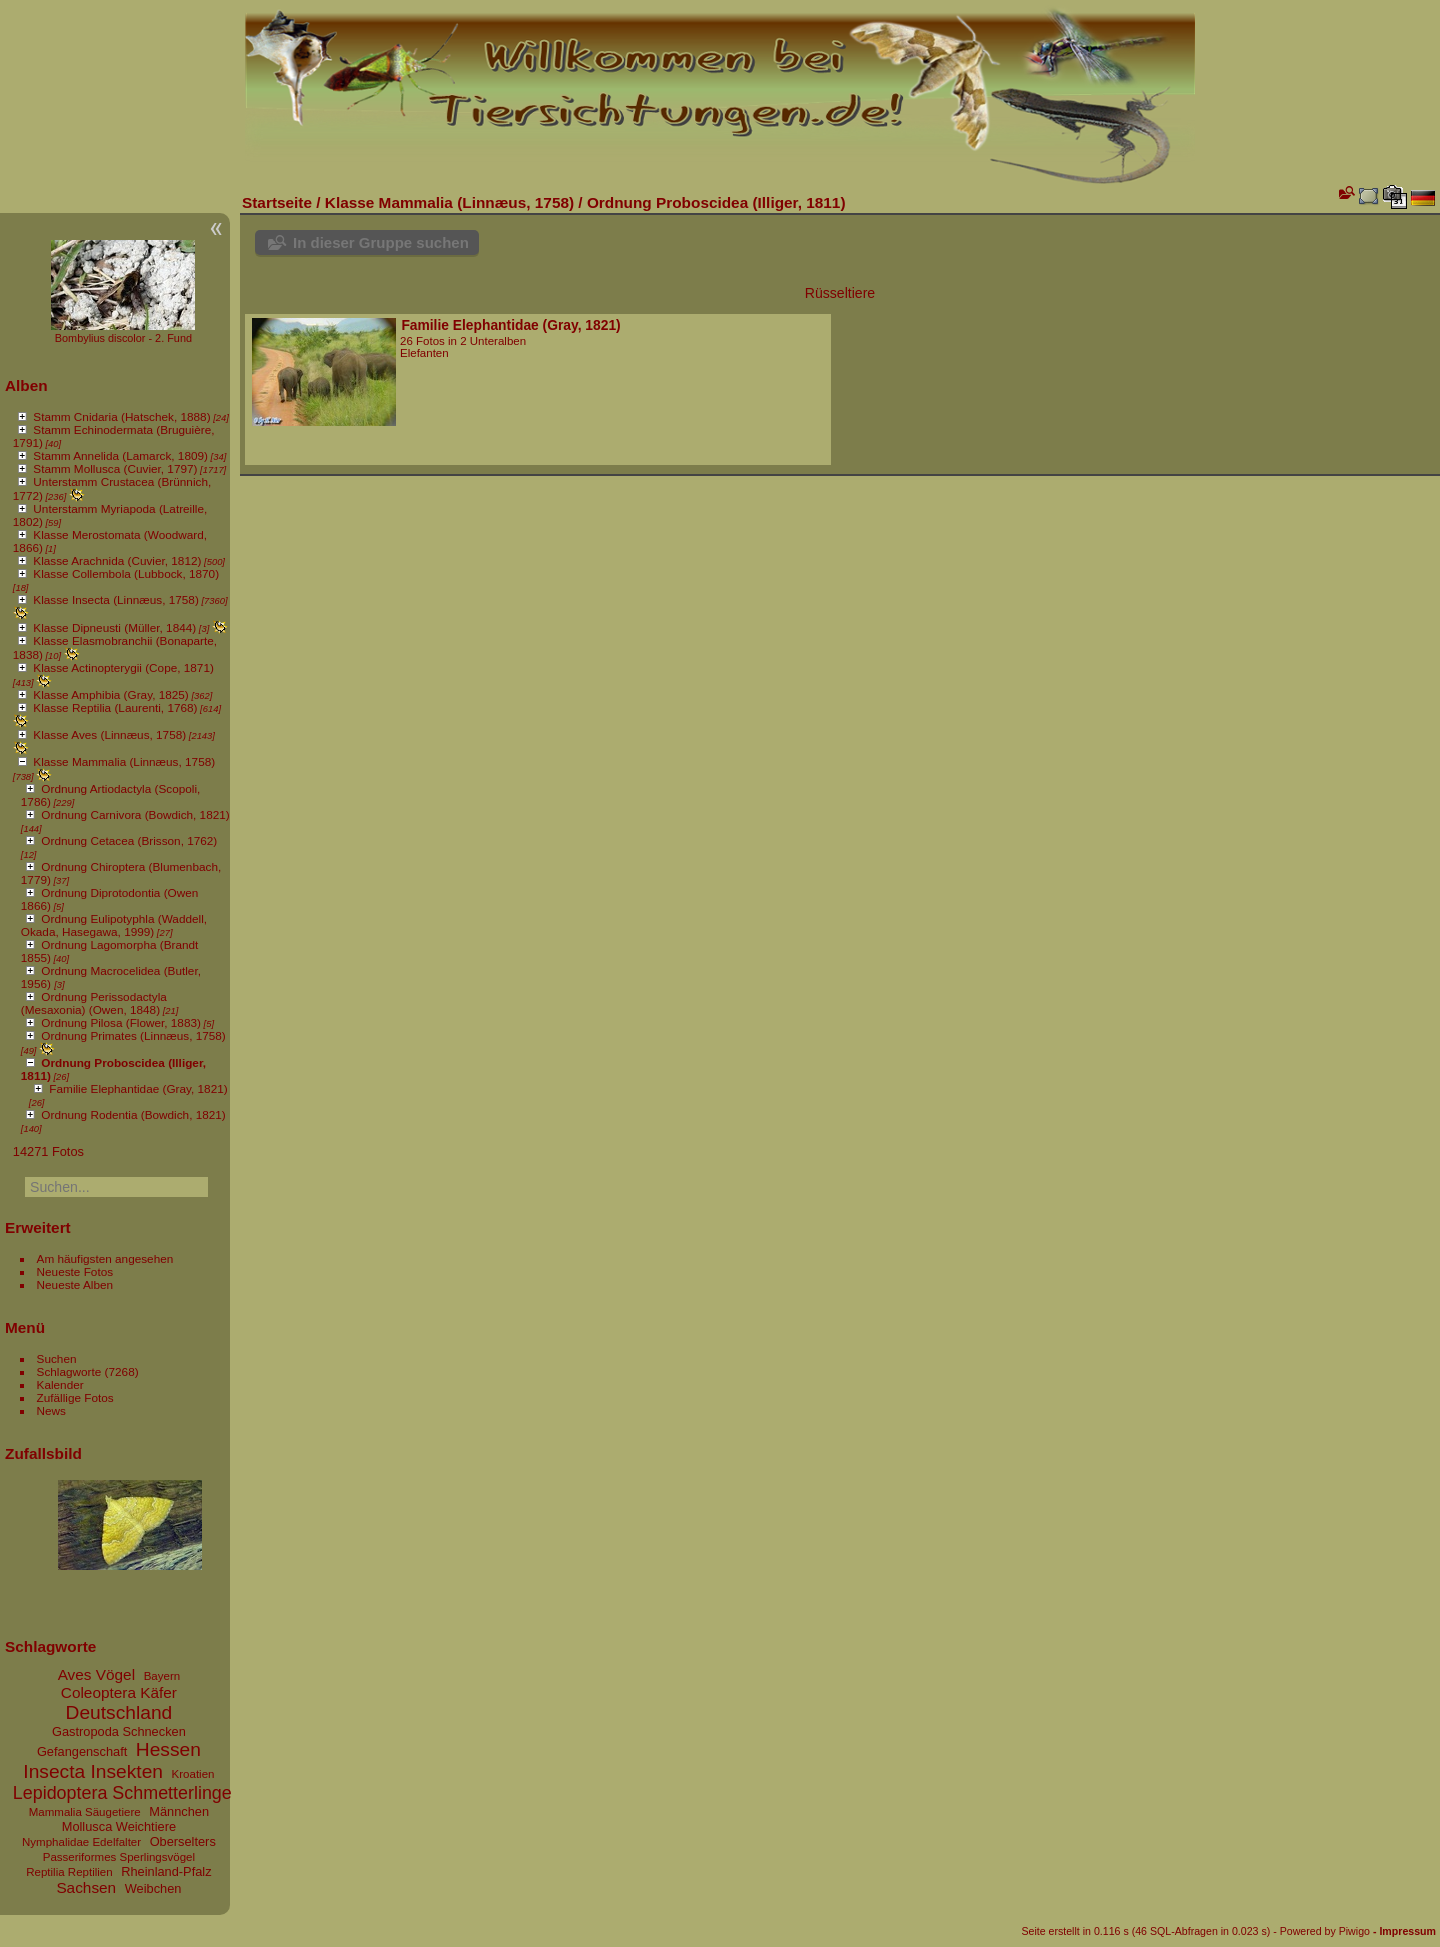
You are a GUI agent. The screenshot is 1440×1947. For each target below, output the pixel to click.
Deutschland (119, 1712)
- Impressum (1404, 1931)
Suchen (57, 1358)
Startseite (277, 202)
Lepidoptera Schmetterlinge (122, 1793)
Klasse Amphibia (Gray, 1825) (110, 694)
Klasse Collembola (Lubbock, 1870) (126, 573)
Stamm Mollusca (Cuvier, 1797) (115, 468)
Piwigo (1354, 1931)
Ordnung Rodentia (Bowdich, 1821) (133, 1114)
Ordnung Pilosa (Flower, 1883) (121, 1022)
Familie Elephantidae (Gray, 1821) (138, 1088)
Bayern (162, 1676)
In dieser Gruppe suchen (381, 242)
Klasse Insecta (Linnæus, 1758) (115, 599)
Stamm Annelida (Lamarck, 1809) (120, 455)
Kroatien (193, 1774)
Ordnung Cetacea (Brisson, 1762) (129, 840)
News (51, 1410)
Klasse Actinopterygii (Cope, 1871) (123, 667)
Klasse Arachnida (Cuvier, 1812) (117, 560)
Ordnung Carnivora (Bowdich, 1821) (135, 814)
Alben (26, 385)
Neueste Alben (75, 1284)
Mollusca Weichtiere (119, 1826)
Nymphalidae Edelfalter (81, 1842)
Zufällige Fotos (75, 1397)
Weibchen (153, 1888)
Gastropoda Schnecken (119, 1731)
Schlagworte (69, 1371)
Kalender (60, 1384)
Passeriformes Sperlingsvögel (119, 1857)
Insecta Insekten (93, 1771)
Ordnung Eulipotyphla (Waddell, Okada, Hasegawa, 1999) (114, 925)
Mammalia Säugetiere (85, 1812)
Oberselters (183, 1841)
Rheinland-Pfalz (166, 1871)
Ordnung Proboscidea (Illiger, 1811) (716, 202)
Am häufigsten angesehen (105, 1258)
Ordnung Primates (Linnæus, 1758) (133, 1035)
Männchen (179, 1811)
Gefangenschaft (82, 1751)
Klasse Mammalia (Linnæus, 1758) (124, 761)
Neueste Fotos (75, 1271)
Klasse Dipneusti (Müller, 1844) (114, 627)
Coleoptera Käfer (119, 1692)
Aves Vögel (96, 1674)
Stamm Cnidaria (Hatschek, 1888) (121, 416)
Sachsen (86, 1887)
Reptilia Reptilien (69, 1872)
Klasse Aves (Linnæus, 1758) (109, 734)
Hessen (168, 1749)
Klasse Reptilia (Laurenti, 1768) (115, 707)
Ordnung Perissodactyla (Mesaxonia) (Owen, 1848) (94, 1003)
